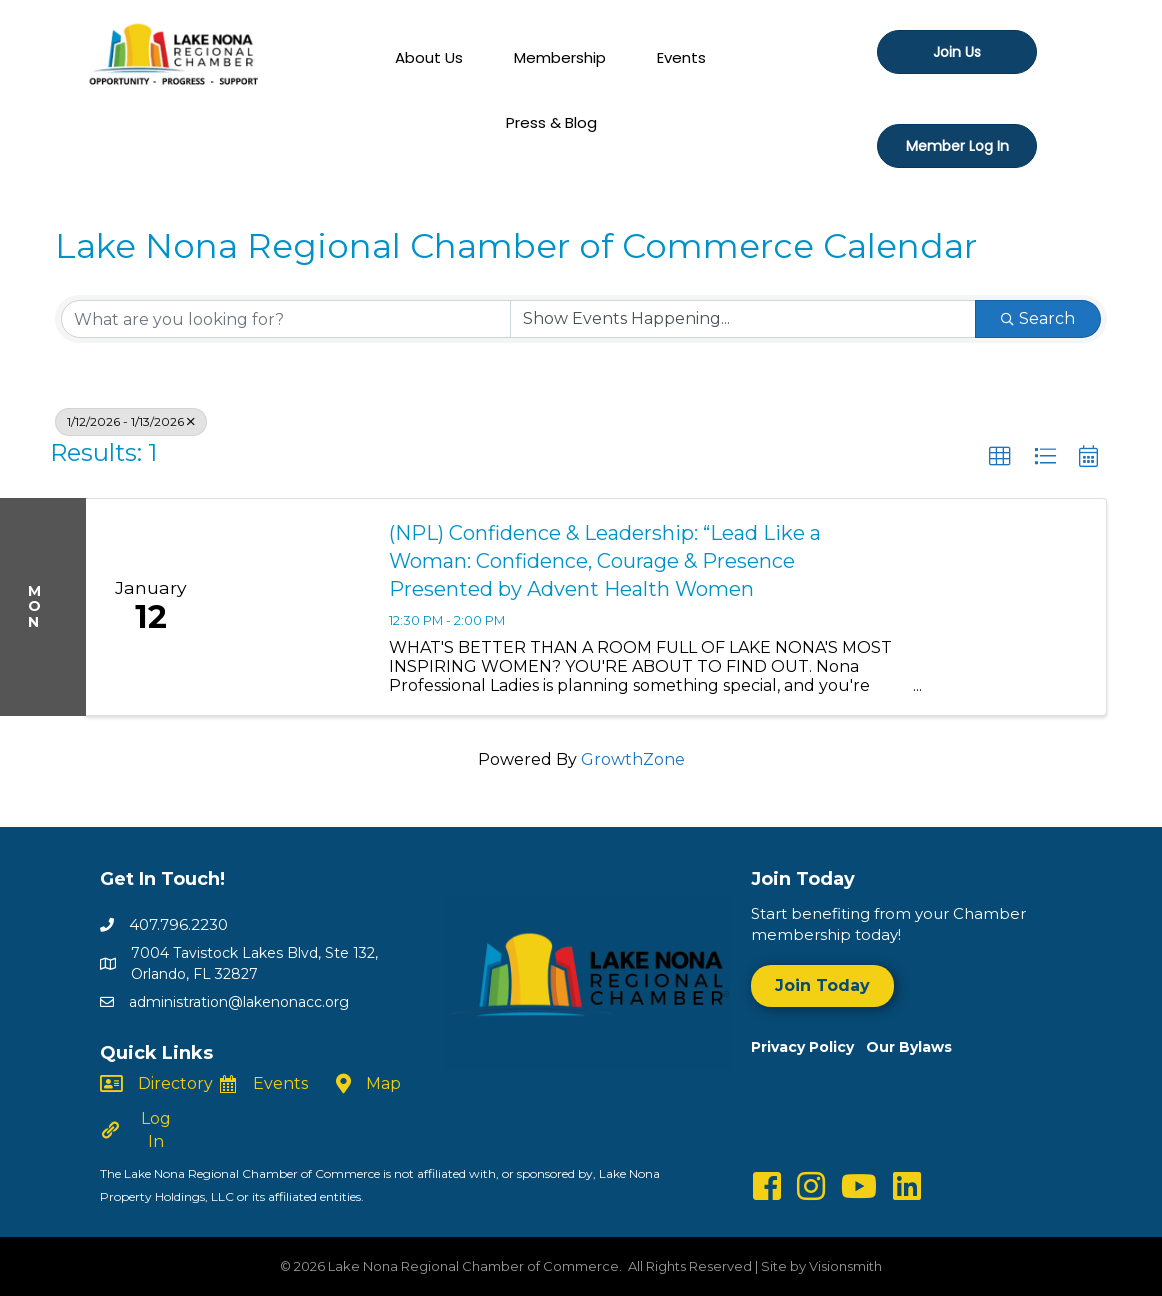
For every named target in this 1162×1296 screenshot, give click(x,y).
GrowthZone (633, 759)
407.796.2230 (178, 924)
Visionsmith (845, 1266)
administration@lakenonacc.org (239, 1002)
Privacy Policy (808, 1047)
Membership (560, 57)
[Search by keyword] (286, 319)
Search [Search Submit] (1038, 318)
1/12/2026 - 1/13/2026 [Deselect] (131, 421)
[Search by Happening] (743, 319)
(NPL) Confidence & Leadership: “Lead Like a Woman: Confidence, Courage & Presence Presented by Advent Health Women (605, 561)
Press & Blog (551, 122)
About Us (429, 57)
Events (681, 57)
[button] (1000, 457)
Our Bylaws (909, 1047)
